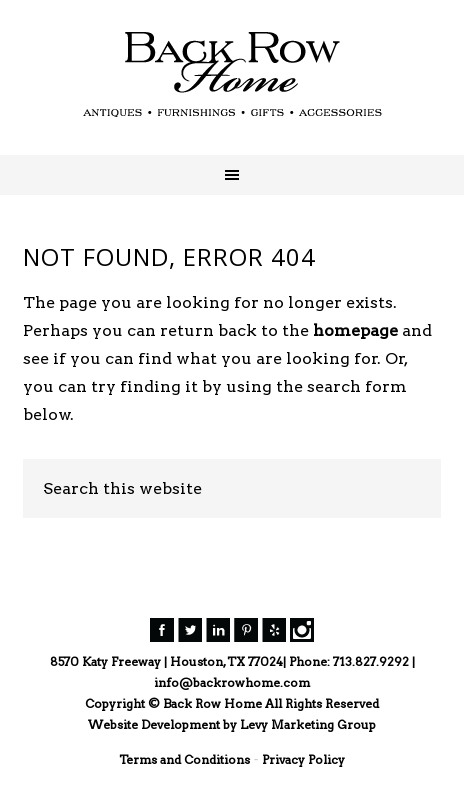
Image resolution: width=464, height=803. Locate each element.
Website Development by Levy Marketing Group (232, 724)
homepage (355, 330)
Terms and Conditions (184, 759)
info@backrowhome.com (232, 682)
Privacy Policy (303, 759)
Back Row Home (232, 75)
